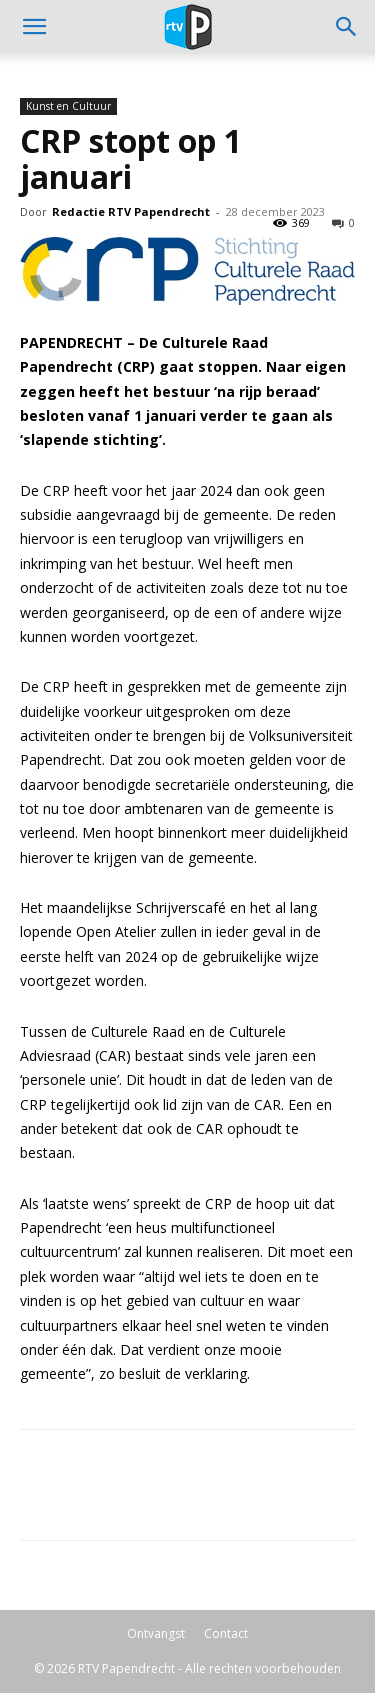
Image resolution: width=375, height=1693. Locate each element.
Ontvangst (156, 1633)
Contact (226, 1633)
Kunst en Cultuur (68, 106)
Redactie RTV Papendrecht (131, 211)
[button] (347, 27)
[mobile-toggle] (34, 27)
